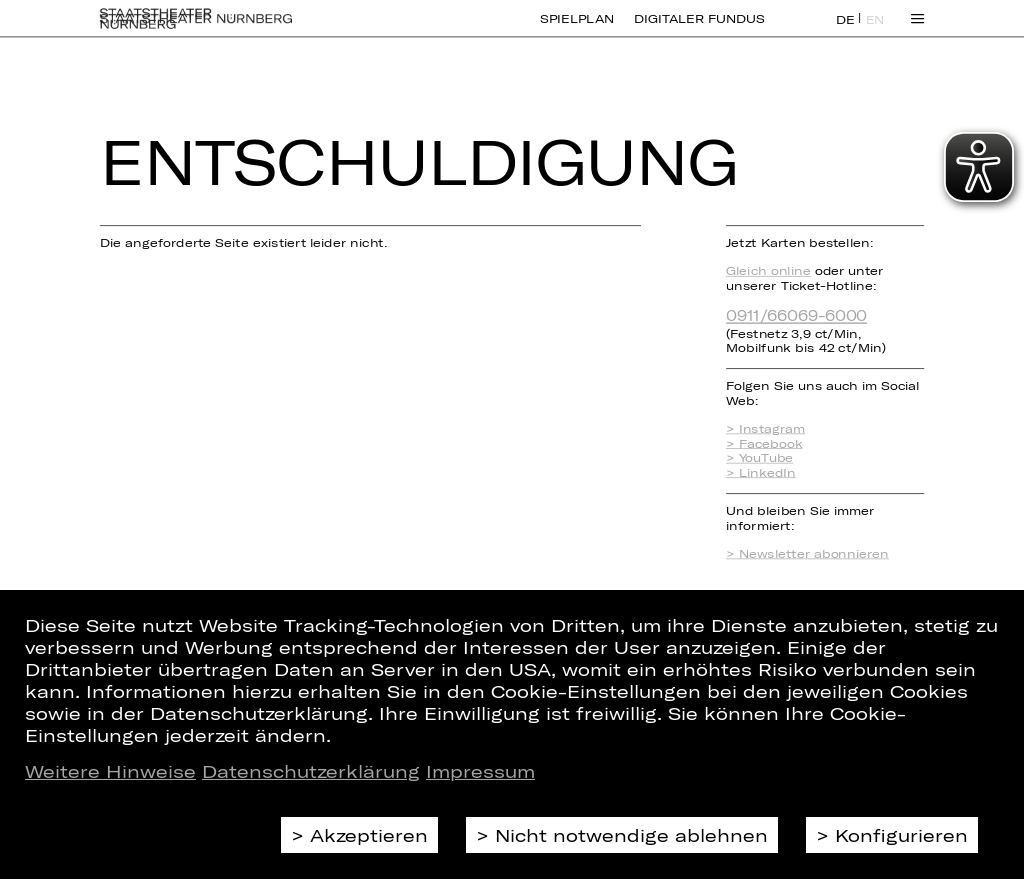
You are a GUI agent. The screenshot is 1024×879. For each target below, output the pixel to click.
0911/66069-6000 (796, 314)
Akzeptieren (369, 835)
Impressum (480, 771)
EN (875, 31)
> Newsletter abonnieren (807, 553)
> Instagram (765, 428)
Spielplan (577, 30)
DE (845, 31)
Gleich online (768, 270)
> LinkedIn (761, 472)
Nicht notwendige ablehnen (631, 835)
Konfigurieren (901, 835)
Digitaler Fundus (699, 30)
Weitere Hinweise (110, 771)
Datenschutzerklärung (311, 771)
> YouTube (759, 457)
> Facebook (764, 443)
